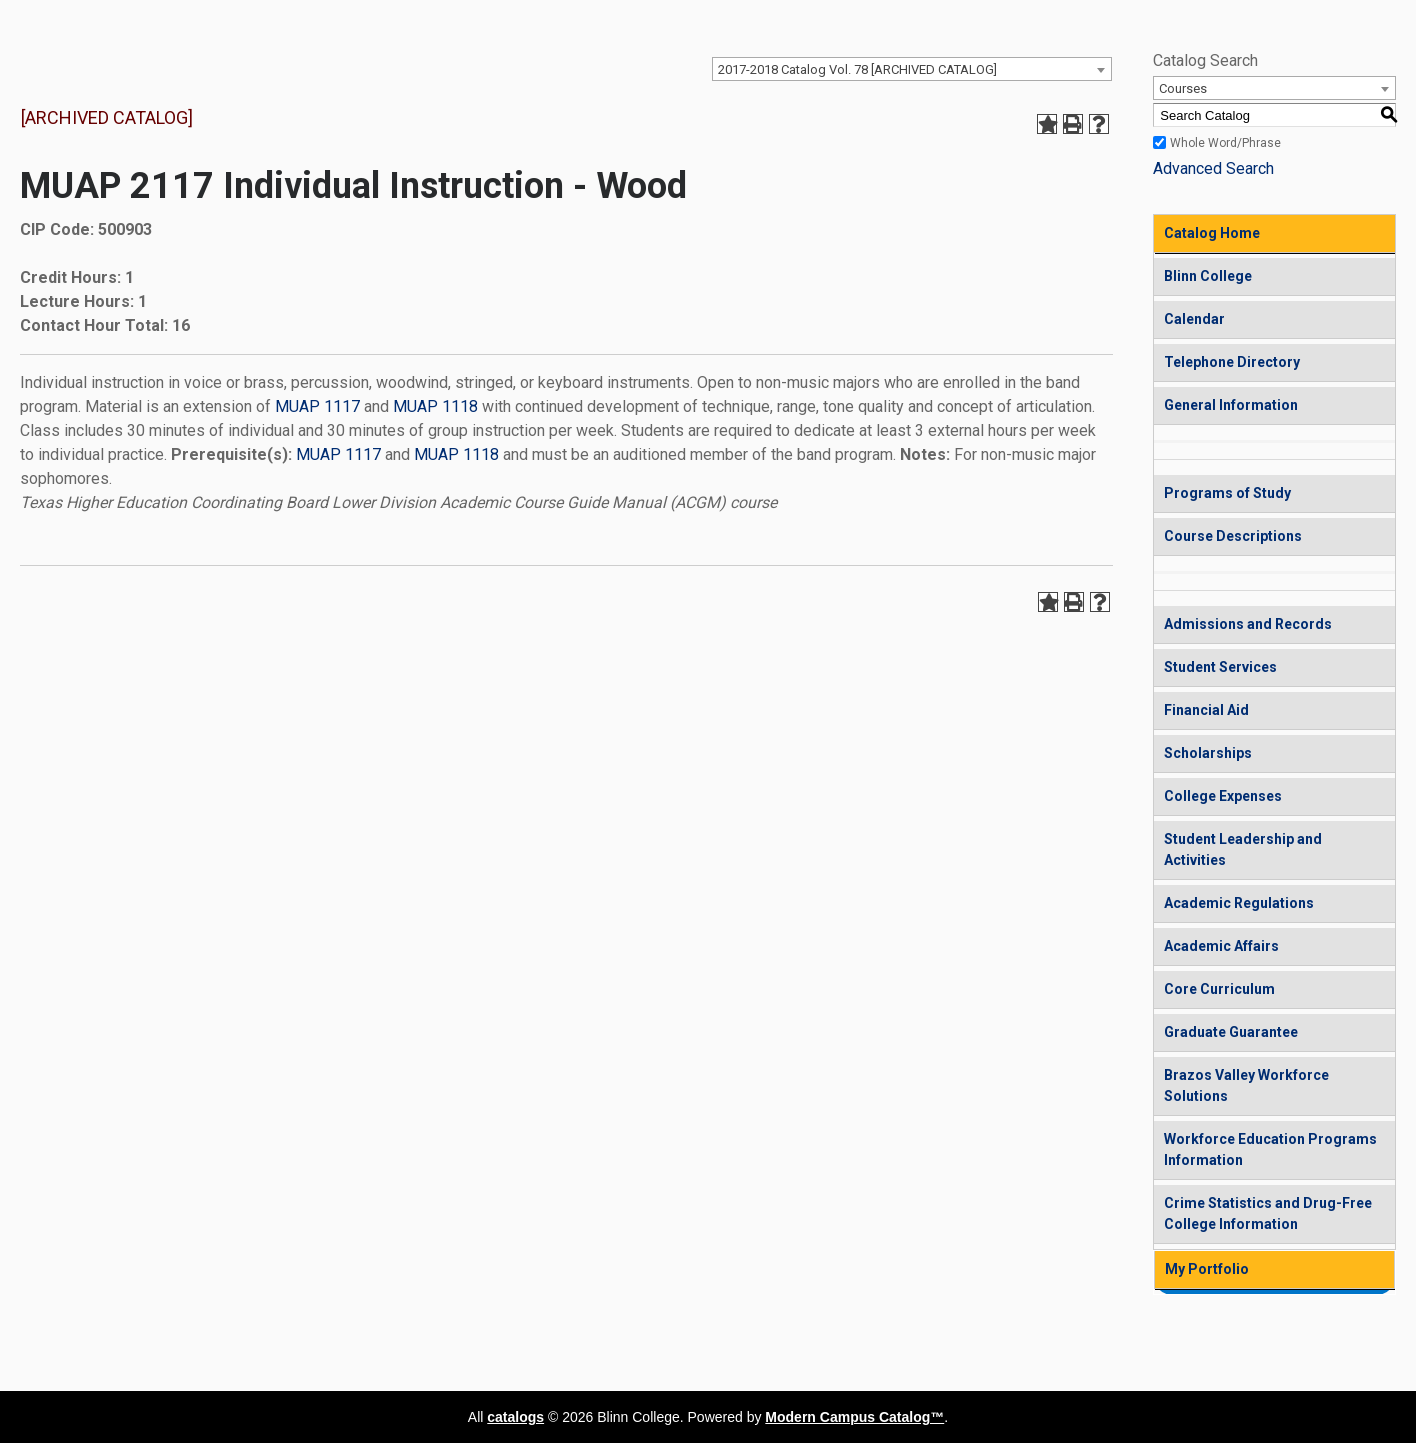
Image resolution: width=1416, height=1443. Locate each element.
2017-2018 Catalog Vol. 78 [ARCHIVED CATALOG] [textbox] (857, 69)
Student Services (1220, 667)
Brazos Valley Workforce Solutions (1246, 1085)
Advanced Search (1213, 168)
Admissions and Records (1248, 624)
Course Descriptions (1233, 536)
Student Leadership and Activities (1243, 849)
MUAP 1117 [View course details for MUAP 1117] (317, 406)
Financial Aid (1206, 710)
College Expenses (1223, 796)
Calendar (1194, 319)
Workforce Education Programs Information (1270, 1149)
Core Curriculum (1219, 989)
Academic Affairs (1221, 946)
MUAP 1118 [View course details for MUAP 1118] (435, 406)
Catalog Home (1212, 233)
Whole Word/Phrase (1225, 143)
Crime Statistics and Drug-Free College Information (1268, 1213)
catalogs (515, 1417)
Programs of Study (1227, 493)
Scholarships (1208, 753)
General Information (1231, 405)
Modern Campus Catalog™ (854, 1417)
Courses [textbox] (1183, 88)
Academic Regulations (1239, 903)
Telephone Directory (1232, 362)
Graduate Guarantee (1231, 1032)
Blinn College (1208, 276)
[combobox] (912, 69)
